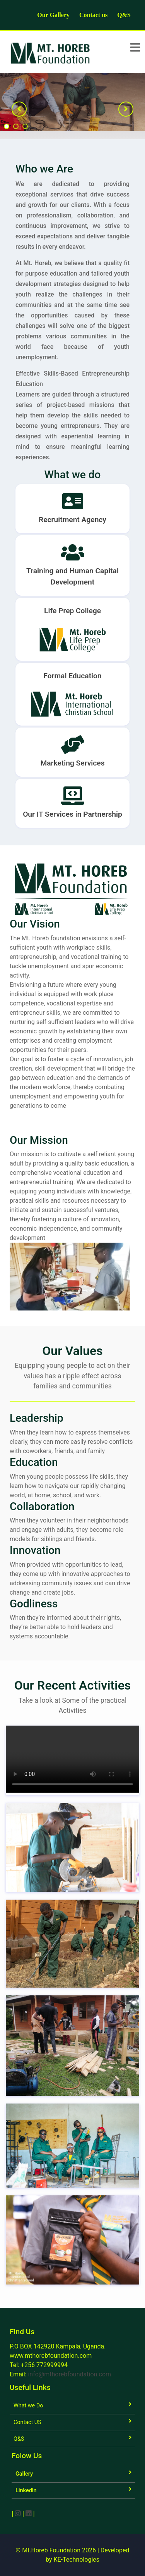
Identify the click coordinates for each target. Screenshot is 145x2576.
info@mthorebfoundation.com (69, 2374)
